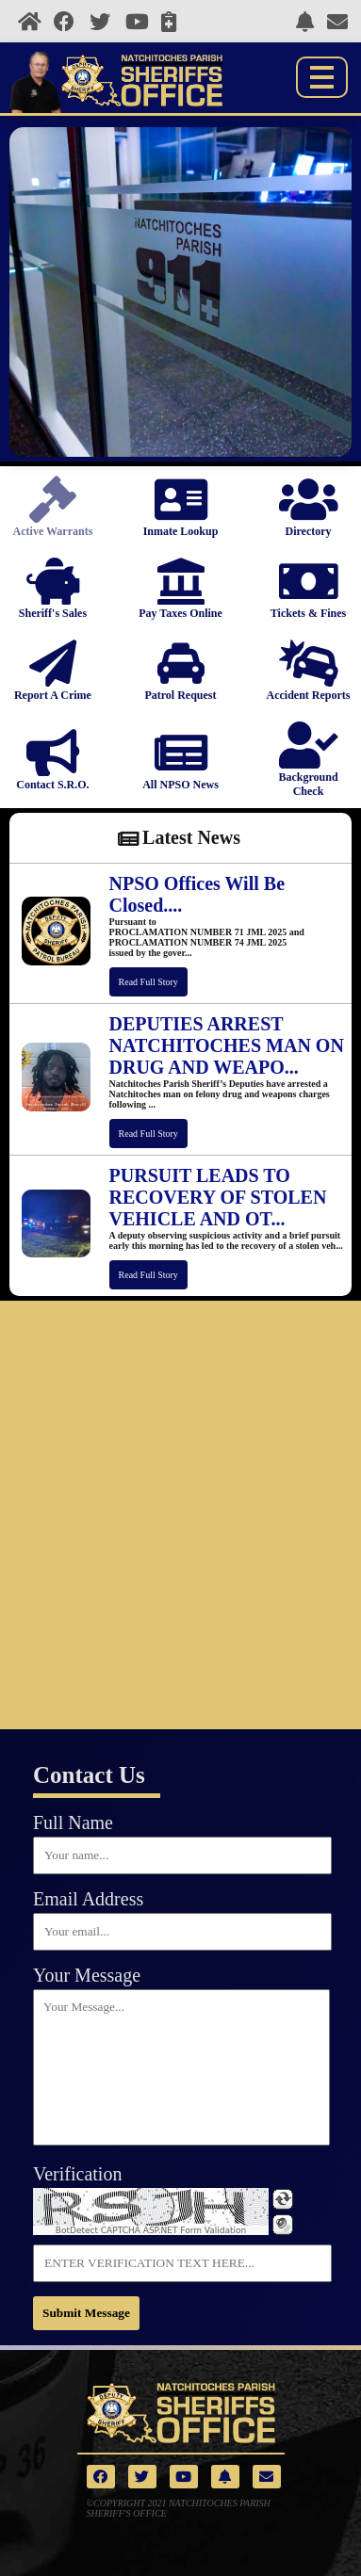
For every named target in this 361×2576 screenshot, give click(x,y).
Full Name (73, 1822)
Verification (77, 2173)
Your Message (86, 1975)
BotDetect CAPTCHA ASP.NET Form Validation (151, 2230)
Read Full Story (148, 982)
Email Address (88, 1898)
